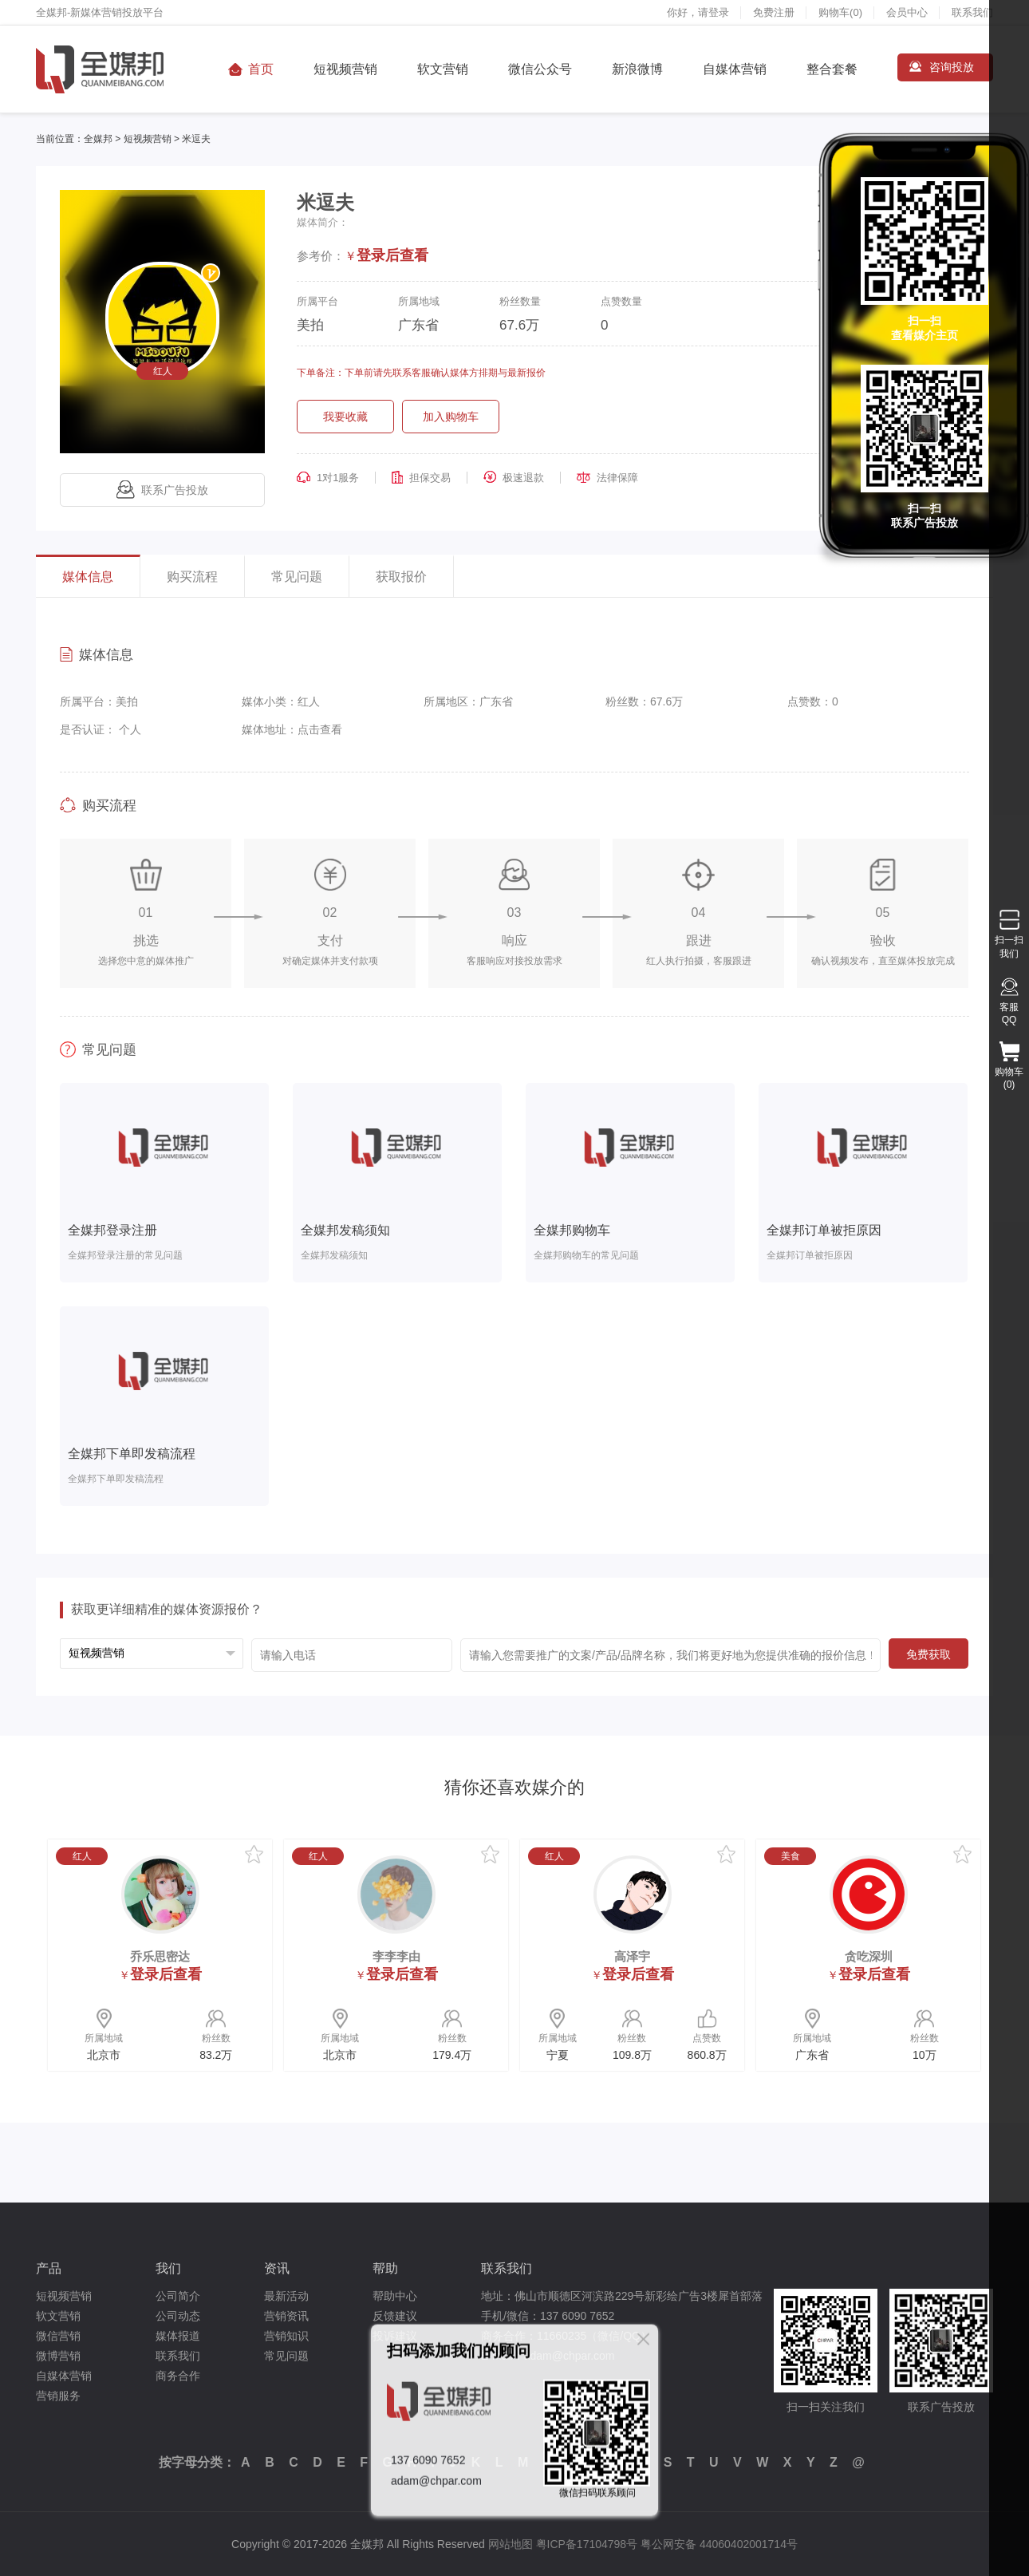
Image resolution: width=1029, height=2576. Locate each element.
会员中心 (907, 12)
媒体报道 (178, 2335)
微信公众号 (540, 69)
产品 (48, 2268)
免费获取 (928, 1654)
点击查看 (320, 729)
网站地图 (510, 2544)
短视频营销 (345, 69)
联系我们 (972, 12)
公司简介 (178, 2296)
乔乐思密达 (160, 1956)
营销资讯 (286, 2315)
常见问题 (296, 576)
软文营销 (442, 69)
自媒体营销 (735, 69)
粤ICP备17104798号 (587, 2544)
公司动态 (178, 2315)
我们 (168, 2268)
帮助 (385, 2268)
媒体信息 (87, 576)
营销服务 (58, 2395)
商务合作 (178, 2375)
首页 (261, 69)
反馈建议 (395, 2315)
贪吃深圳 (869, 1956)
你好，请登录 (698, 12)
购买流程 (192, 576)
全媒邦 (98, 138)
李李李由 (396, 1956)
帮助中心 (395, 2296)
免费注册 (773, 12)
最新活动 (286, 2296)
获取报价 (401, 576)
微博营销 (58, 2355)
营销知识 (286, 2335)
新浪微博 (637, 69)
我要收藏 (345, 416)
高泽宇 (632, 1956)
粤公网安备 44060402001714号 (719, 2544)
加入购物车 (451, 416)
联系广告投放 (162, 490)
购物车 (840, 12)
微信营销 (58, 2335)
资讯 (277, 2268)
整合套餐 (832, 69)
